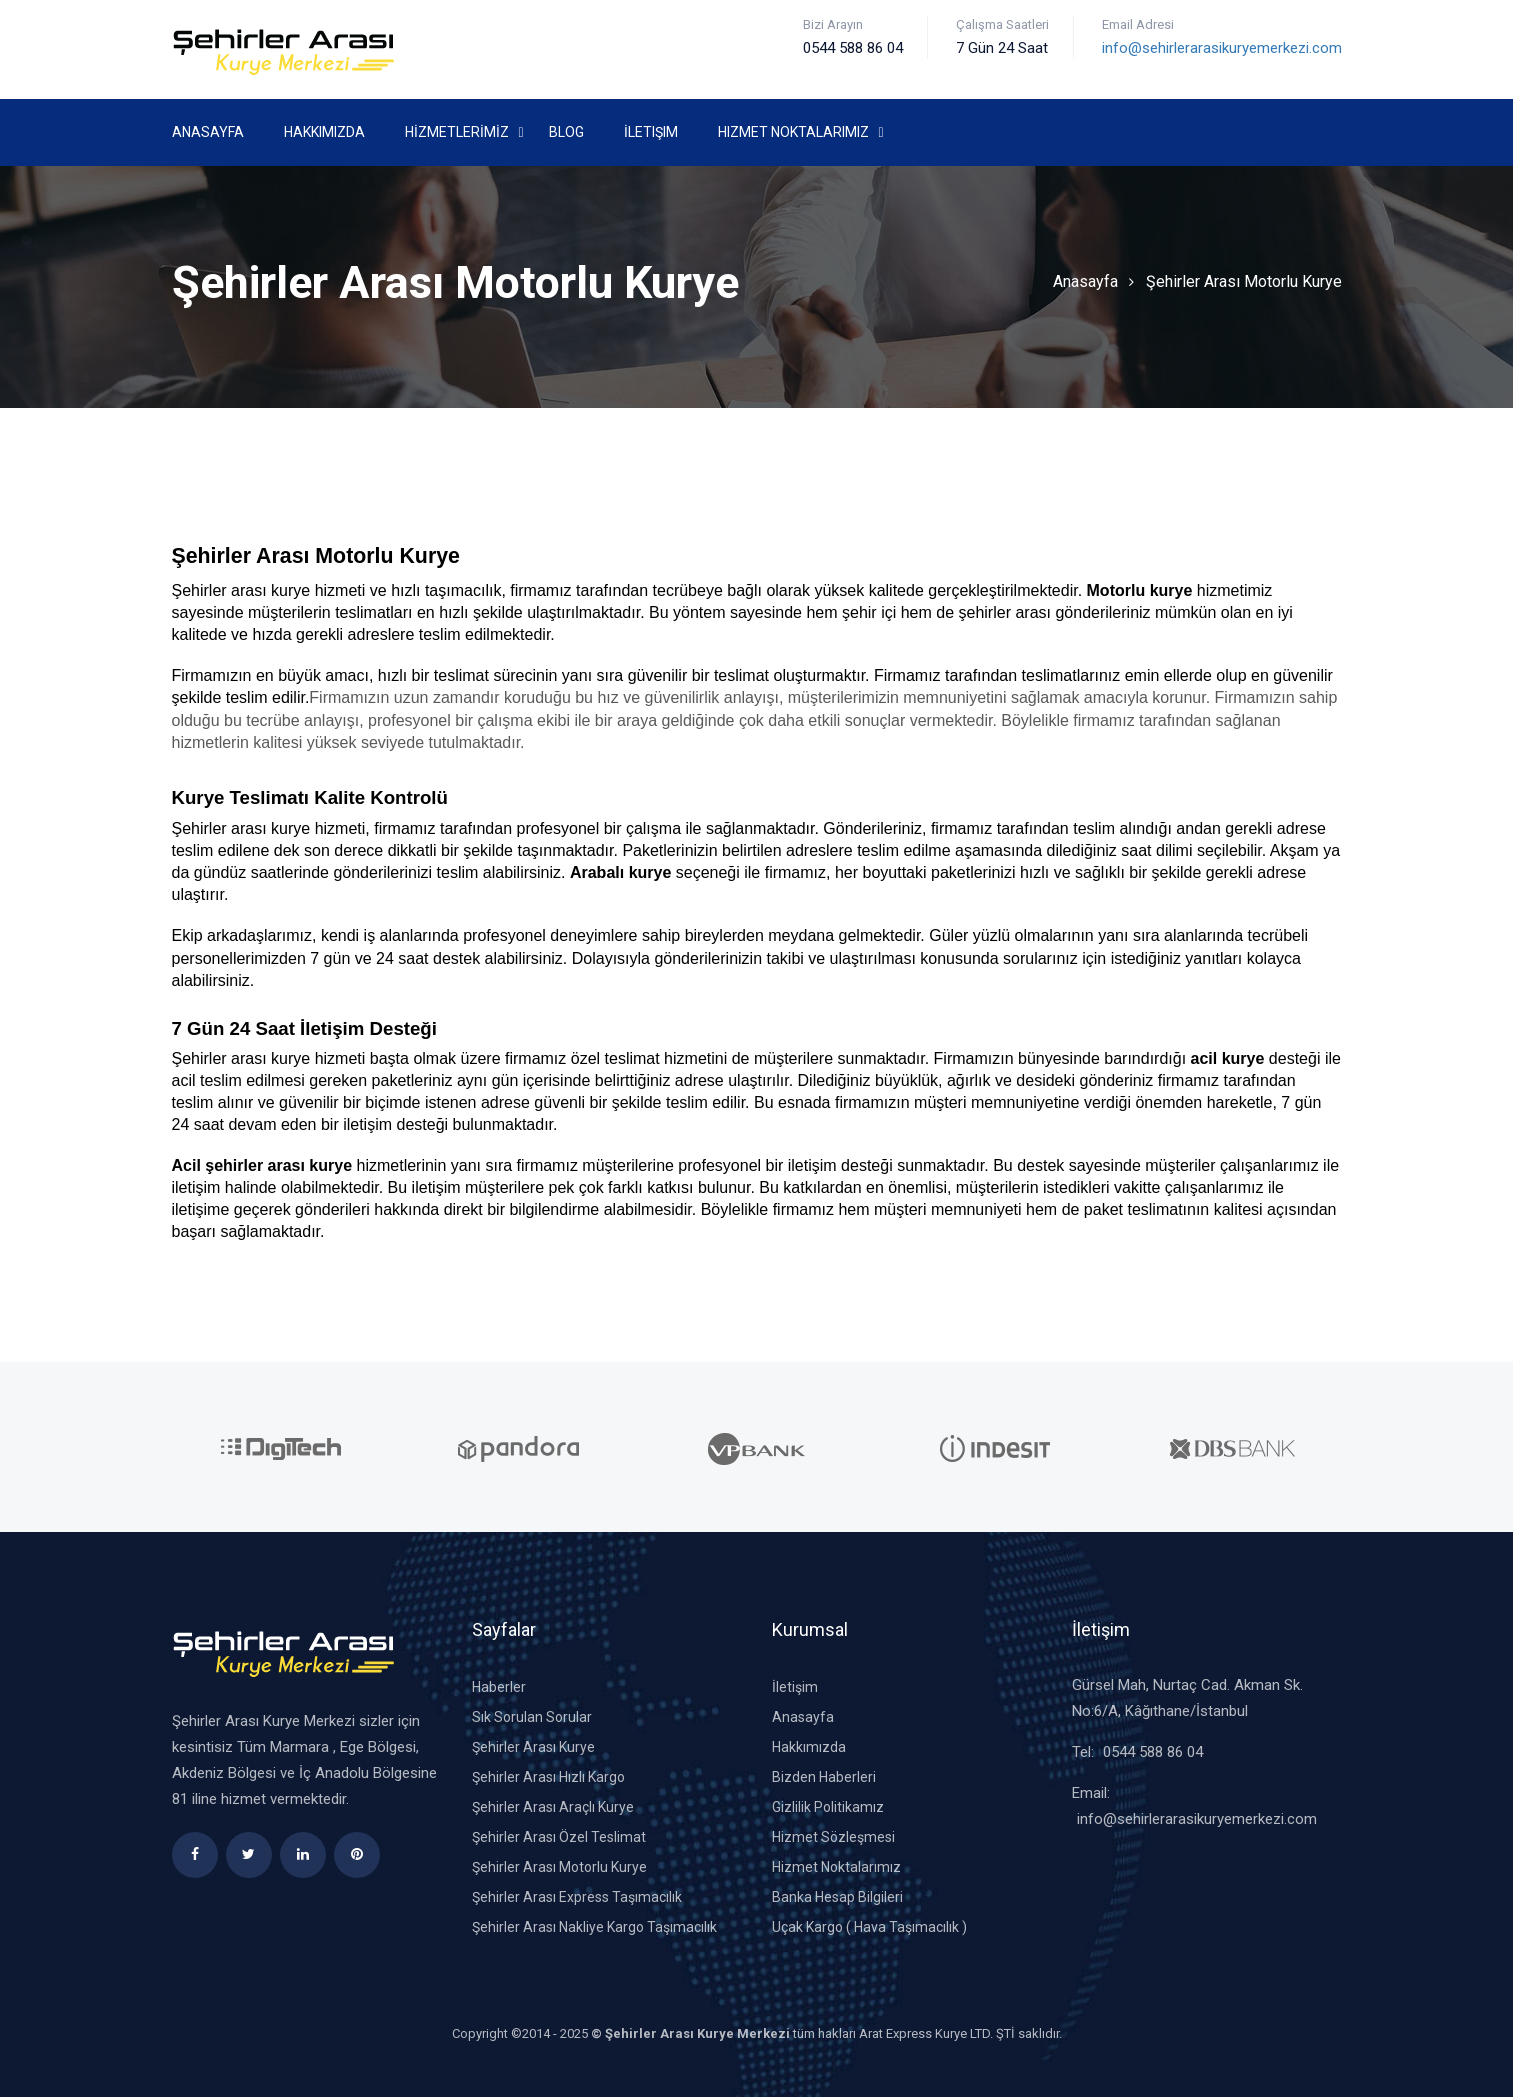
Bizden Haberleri (824, 1777)
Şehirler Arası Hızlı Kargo (548, 1777)
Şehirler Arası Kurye (533, 1747)
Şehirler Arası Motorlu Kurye (1244, 281)
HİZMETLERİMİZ (457, 132)
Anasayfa (208, 132)
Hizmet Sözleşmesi (833, 1837)
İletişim (651, 132)
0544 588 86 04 (1153, 1752)
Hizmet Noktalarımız (793, 132)
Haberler (499, 1687)
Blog (566, 132)
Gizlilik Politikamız (828, 1807)
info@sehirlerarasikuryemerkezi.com (1222, 48)
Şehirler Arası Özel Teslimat (559, 1837)
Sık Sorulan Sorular (532, 1717)
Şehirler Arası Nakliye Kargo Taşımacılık (594, 1927)
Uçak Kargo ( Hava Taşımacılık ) (869, 1927)
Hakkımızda (324, 132)
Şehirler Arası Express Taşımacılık (577, 1897)
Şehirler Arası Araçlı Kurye (553, 1807)
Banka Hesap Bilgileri (837, 1897)
